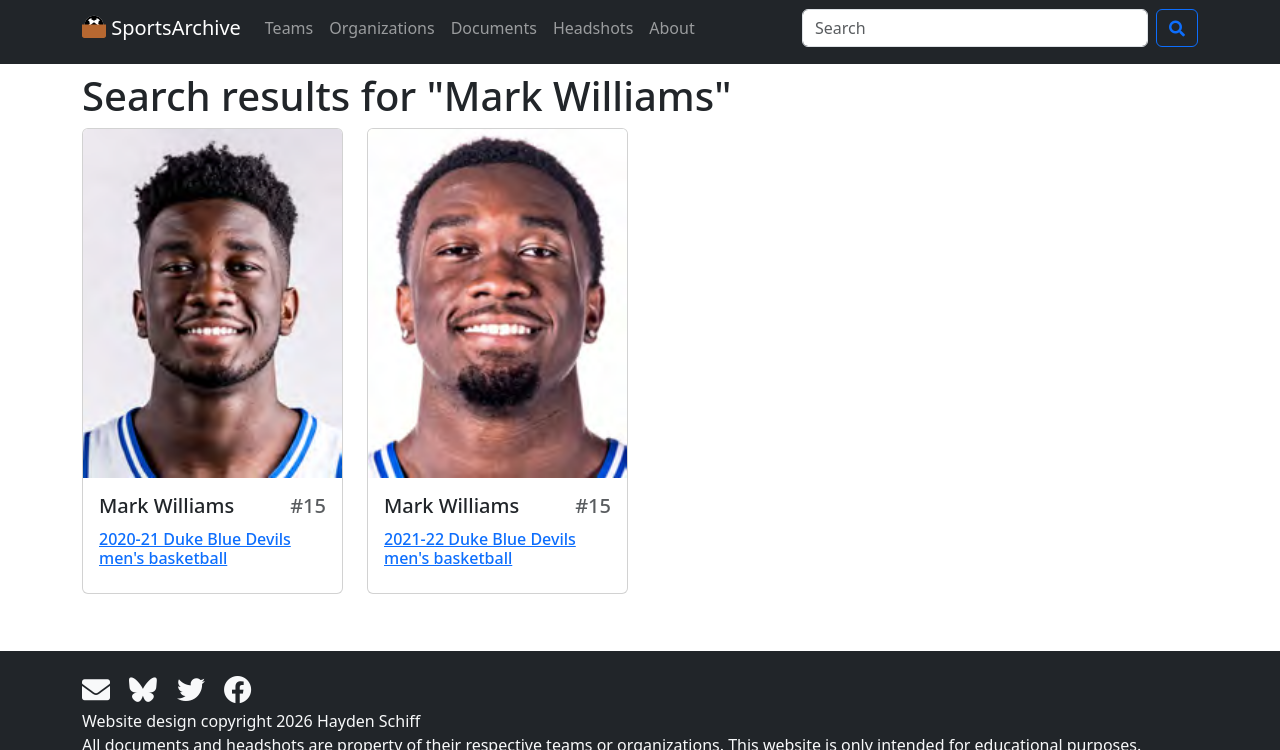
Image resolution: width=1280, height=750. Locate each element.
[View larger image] (212, 303)
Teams (289, 28)
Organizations (381, 28)
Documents (494, 28)
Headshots (593, 28)
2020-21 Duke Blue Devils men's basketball (195, 548)
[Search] (975, 28)
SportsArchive (161, 27)
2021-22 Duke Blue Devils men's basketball (480, 548)
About (671, 28)
